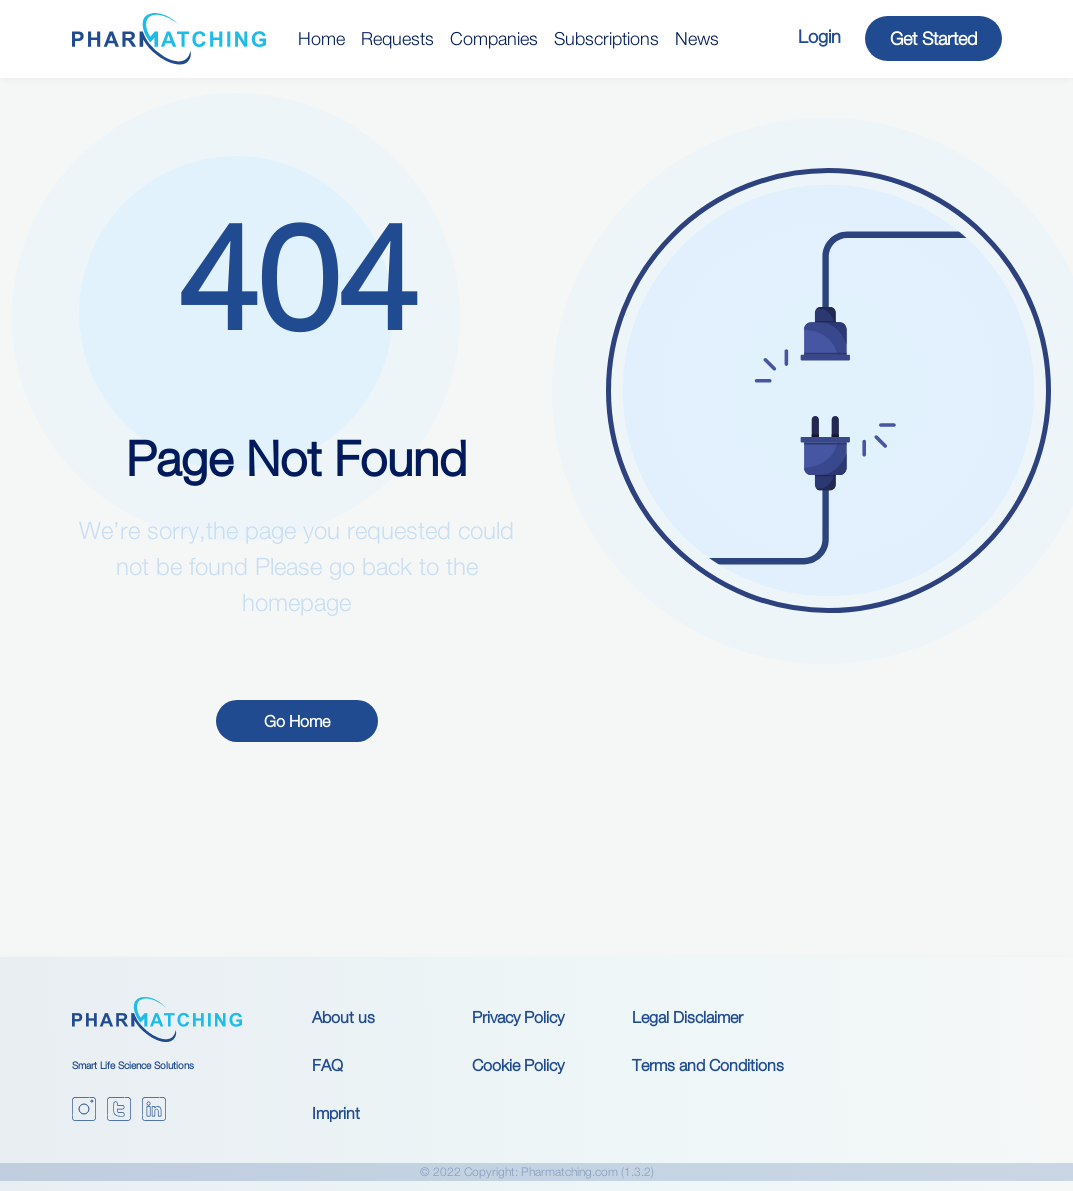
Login (819, 36)
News (697, 38)
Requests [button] (397, 38)
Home (321, 38)
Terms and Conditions (708, 1065)
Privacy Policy (518, 1017)
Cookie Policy (518, 1065)
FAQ (327, 1065)
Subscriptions (606, 38)
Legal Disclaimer (687, 1017)
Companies (494, 38)
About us (343, 1017)
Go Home (297, 721)
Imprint (336, 1113)
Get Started (933, 38)
